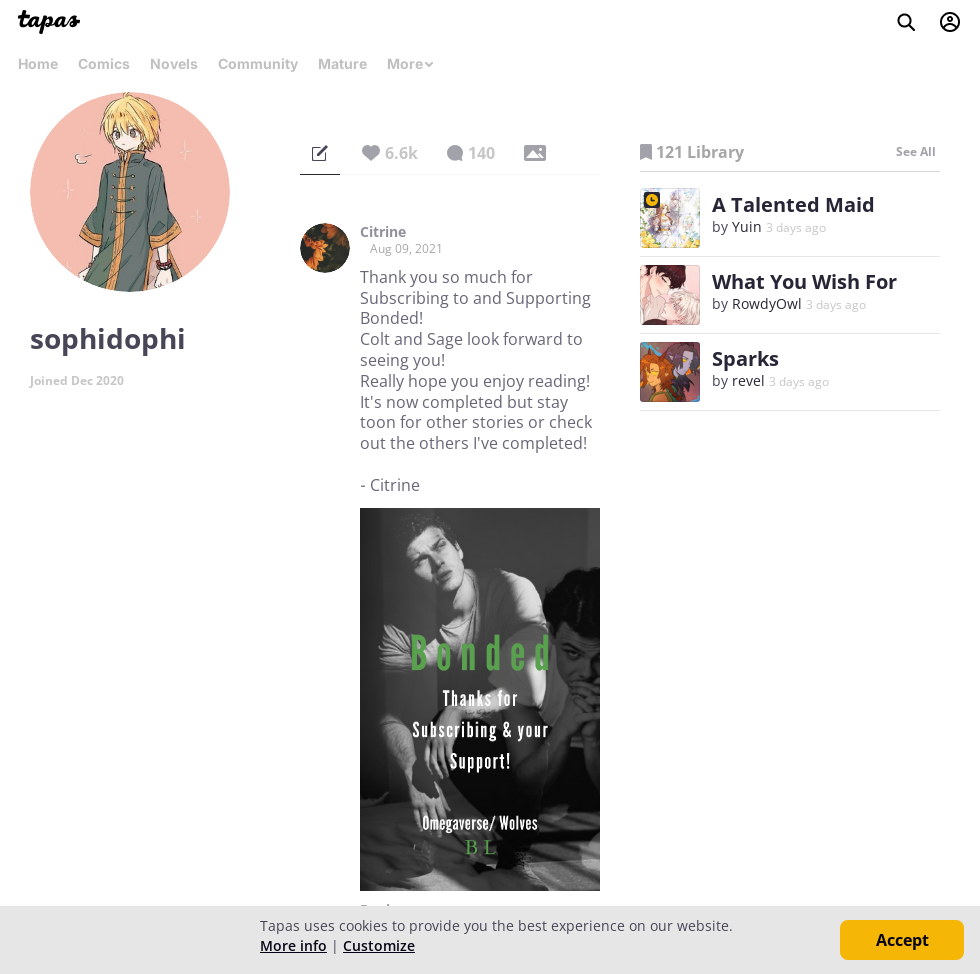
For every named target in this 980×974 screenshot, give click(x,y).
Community (258, 63)
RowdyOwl (767, 303)
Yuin (749, 226)
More (411, 63)
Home (38, 63)
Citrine (383, 232)
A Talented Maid (793, 204)
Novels (174, 63)
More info (293, 945)
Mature (342, 63)
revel (748, 380)
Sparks (745, 358)
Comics (104, 63)
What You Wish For (804, 281)
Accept (902, 940)
